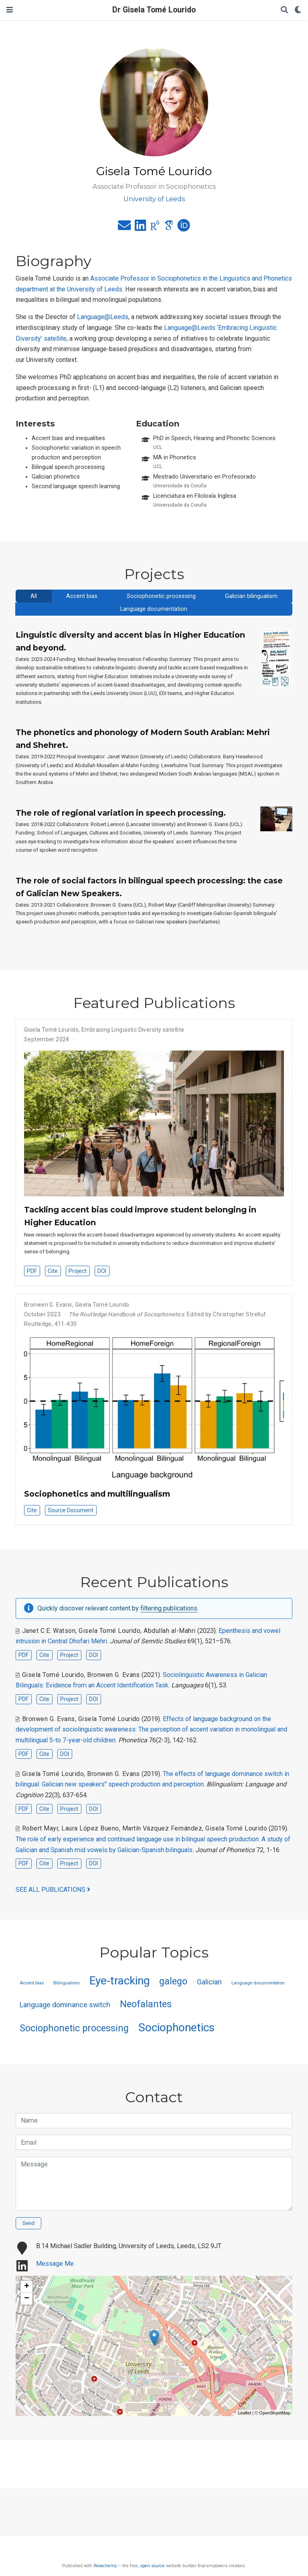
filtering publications (168, 1608)
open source (152, 2565)
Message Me (55, 2263)
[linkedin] (140, 228)
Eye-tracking (119, 1980)
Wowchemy (105, 2565)
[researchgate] (155, 228)
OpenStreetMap (274, 2412)
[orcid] (183, 228)
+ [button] (26, 2287)
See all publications (53, 1889)
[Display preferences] (298, 10)
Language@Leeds (102, 317)
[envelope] (124, 228)
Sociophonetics (176, 2027)
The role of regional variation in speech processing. (121, 813)
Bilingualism (66, 1983)
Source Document (70, 1510)
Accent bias (81, 596)
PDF (32, 1271)
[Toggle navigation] (9, 9)
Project (78, 1271)
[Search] (284, 10)
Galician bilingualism (251, 596)
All (33, 596)
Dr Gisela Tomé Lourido (154, 9)
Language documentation (153, 609)
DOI (101, 1271)
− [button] (26, 2299)
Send (28, 2223)
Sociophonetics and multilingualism (97, 1494)
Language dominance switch (65, 2004)
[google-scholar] (168, 228)
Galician (209, 1982)
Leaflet (244, 2412)
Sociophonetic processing (161, 596)
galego (173, 1981)
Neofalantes (146, 2004)
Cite (53, 1271)
